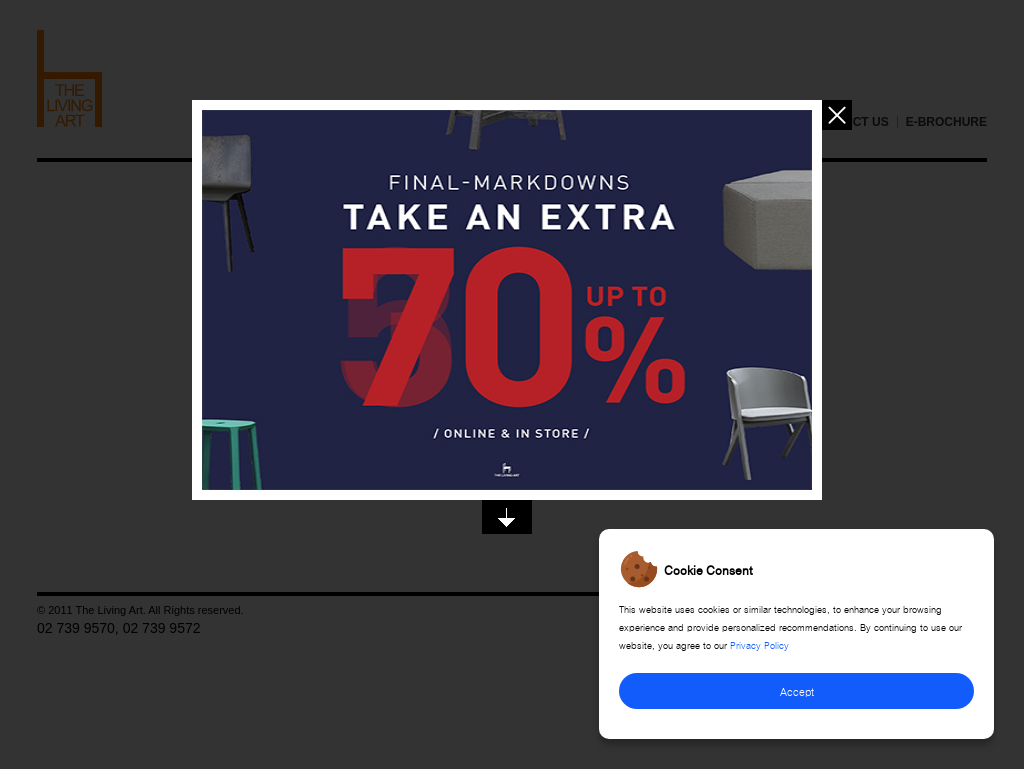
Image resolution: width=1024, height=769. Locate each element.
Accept (797, 690)
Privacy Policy (759, 644)
